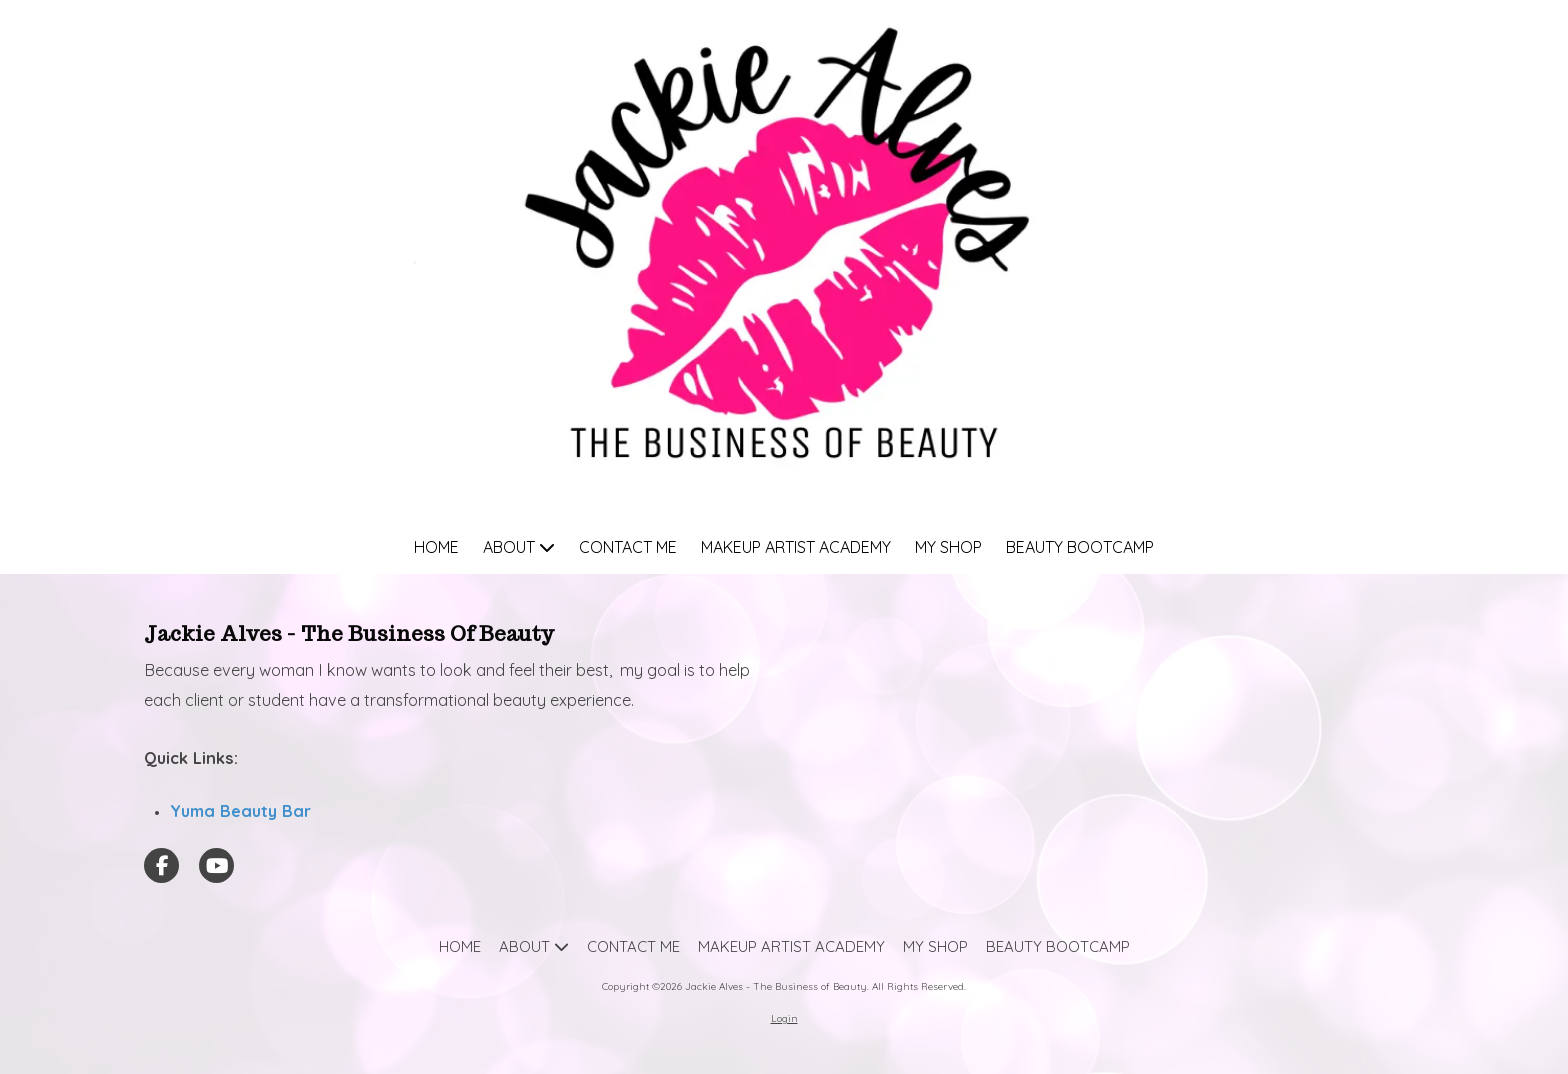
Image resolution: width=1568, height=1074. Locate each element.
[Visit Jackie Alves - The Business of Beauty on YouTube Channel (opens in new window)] (216, 865)
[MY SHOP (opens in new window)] (948, 548)
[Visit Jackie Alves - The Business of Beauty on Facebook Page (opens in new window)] (161, 865)
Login (784, 1018)
